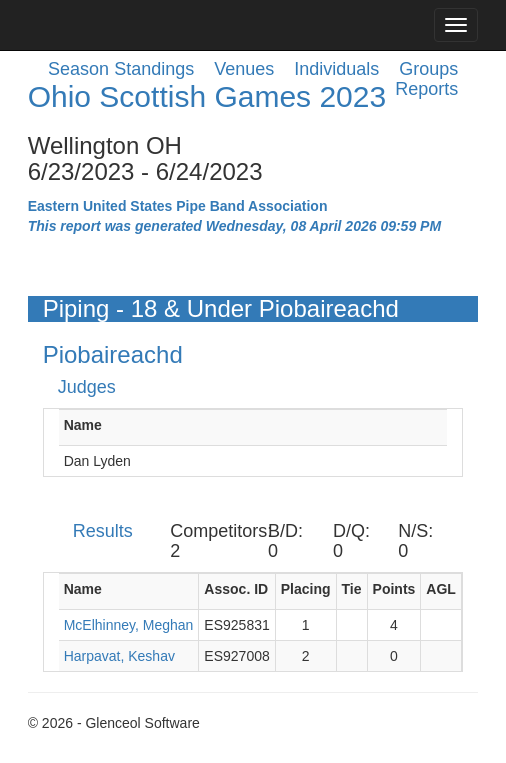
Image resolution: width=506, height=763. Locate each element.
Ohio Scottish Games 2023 (207, 96)
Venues (244, 69)
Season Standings (121, 69)
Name (83, 425)
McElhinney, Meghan (129, 625)
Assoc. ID (236, 589)
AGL (441, 589)
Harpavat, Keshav (119, 656)
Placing (306, 589)
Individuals (336, 69)
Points (394, 589)
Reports (426, 89)
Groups (428, 69)
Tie (352, 589)
